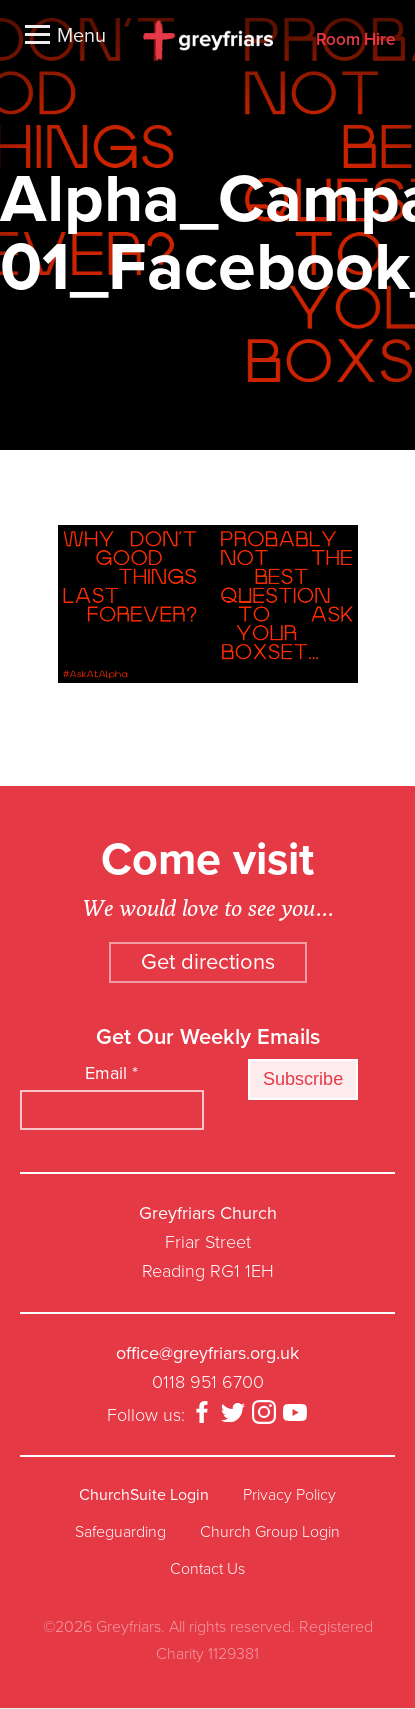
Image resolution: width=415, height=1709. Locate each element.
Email (111, 1073)
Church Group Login (270, 1532)
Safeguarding (120, 1532)
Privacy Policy (289, 1495)
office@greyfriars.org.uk (207, 1353)
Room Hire (355, 40)
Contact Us (207, 1569)
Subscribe (303, 1079)
